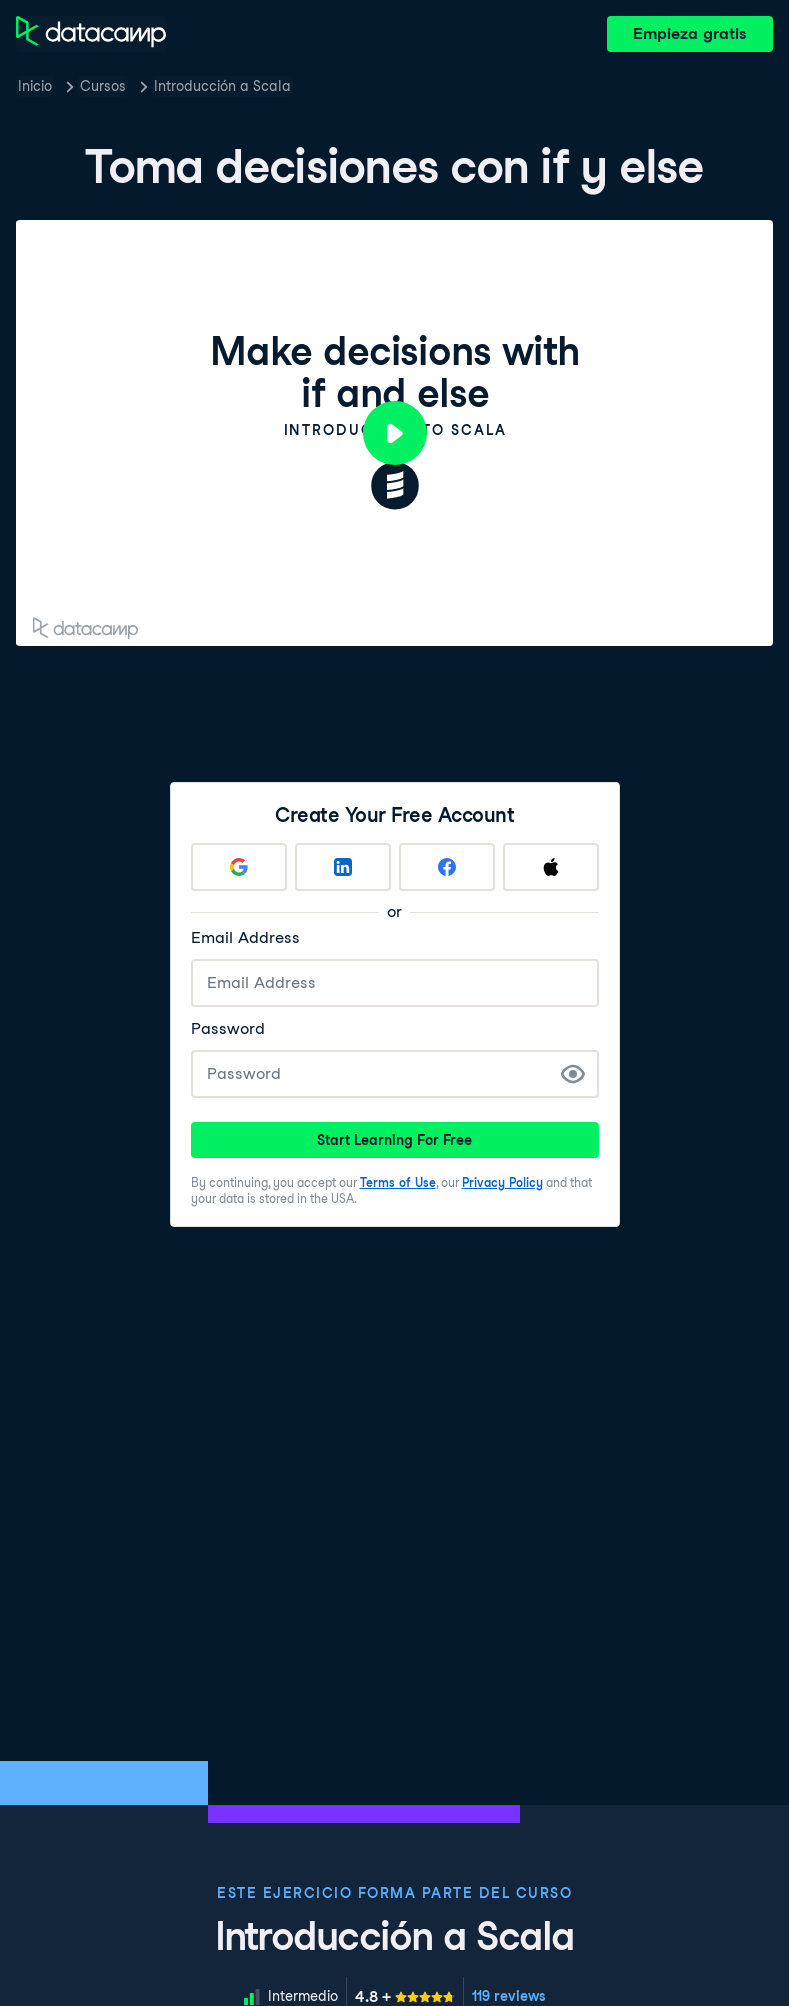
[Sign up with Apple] (551, 867)
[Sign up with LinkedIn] (343, 867)
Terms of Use (398, 1182)
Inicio (35, 86)
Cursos (103, 86)
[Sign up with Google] (239, 867)
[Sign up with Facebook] (447, 867)
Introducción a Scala (222, 86)
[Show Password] (573, 1074)
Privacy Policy (502, 1182)
